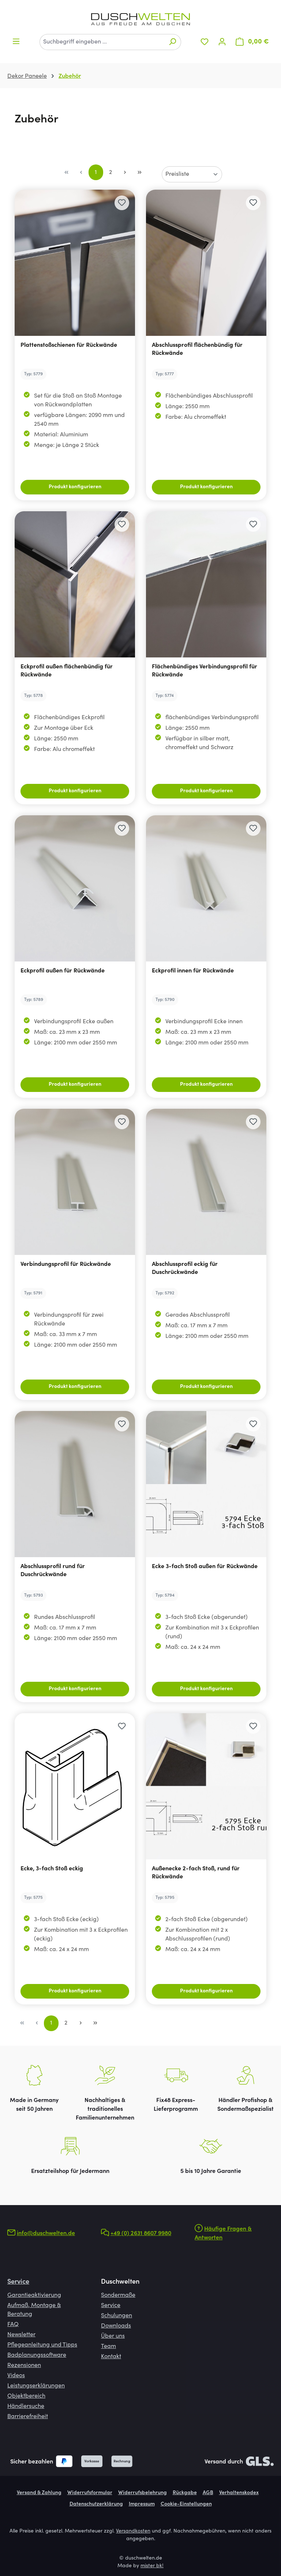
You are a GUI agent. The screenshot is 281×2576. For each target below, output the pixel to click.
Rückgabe (185, 2493)
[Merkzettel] (204, 41)
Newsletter (21, 2335)
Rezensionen (24, 2365)
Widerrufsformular (89, 2493)
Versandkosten (133, 2531)
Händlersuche (25, 2406)
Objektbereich (26, 2396)
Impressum (142, 2504)
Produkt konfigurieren (75, 487)
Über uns (113, 2336)
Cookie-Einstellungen (186, 2504)
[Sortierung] (192, 174)
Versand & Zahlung (39, 2493)
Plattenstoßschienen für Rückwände (68, 345)
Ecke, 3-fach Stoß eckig (51, 1869)
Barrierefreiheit (27, 2417)
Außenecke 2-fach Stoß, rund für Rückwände (196, 1873)
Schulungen (116, 2316)
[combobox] (102, 42)
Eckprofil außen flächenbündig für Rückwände (66, 671)
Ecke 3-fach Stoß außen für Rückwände (205, 1567)
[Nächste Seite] (125, 172)
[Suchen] (172, 42)
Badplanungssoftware (36, 2355)
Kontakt (111, 2357)
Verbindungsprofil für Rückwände (65, 1264)
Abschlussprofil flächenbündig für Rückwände (197, 349)
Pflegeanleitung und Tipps (42, 2345)
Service (18, 2282)
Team (108, 2346)
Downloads (116, 2326)
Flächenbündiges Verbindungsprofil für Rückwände (204, 671)
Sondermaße (118, 2295)
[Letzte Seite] (139, 172)
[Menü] (16, 41)
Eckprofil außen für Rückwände (62, 971)
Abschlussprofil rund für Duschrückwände (52, 1571)
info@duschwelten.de (46, 2234)
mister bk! (152, 2566)
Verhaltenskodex (239, 2493)
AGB (208, 2493)
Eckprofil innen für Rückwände (193, 971)
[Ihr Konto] (222, 41)
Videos (16, 2376)
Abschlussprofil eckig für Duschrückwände (185, 1268)
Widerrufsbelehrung (142, 2493)
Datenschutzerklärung (96, 2504)
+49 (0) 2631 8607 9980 (140, 2234)
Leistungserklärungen (36, 2386)
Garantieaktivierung (34, 2295)
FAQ (13, 2324)
